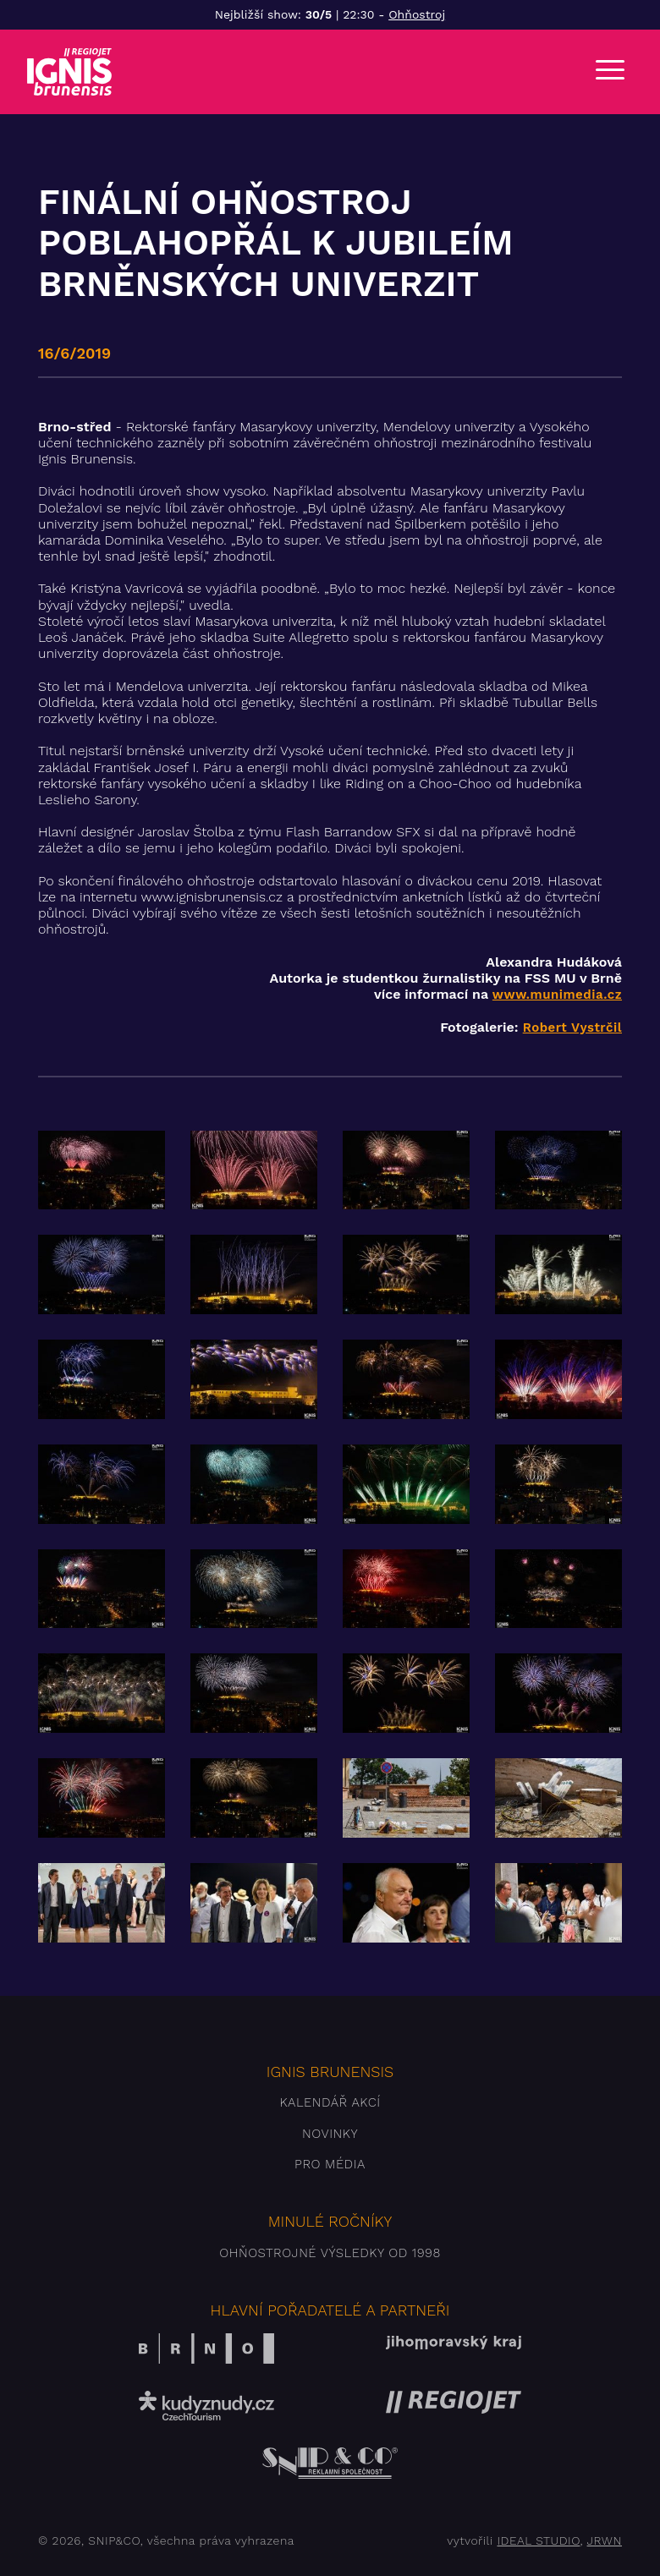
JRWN (604, 2540)
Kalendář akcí (329, 2102)
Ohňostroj (416, 14)
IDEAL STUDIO (538, 2540)
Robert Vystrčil (572, 1027)
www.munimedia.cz (557, 994)
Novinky (330, 2133)
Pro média (330, 2164)
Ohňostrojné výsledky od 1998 (330, 2253)
